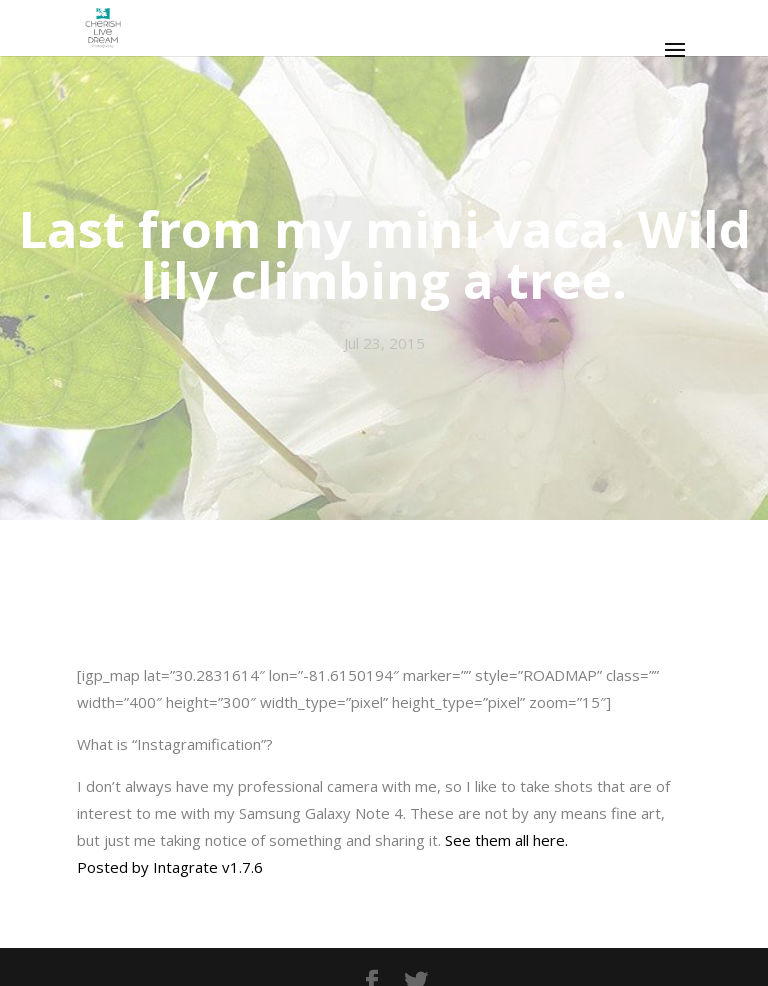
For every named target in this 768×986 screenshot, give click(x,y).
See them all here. (506, 840)
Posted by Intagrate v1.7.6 (170, 867)
